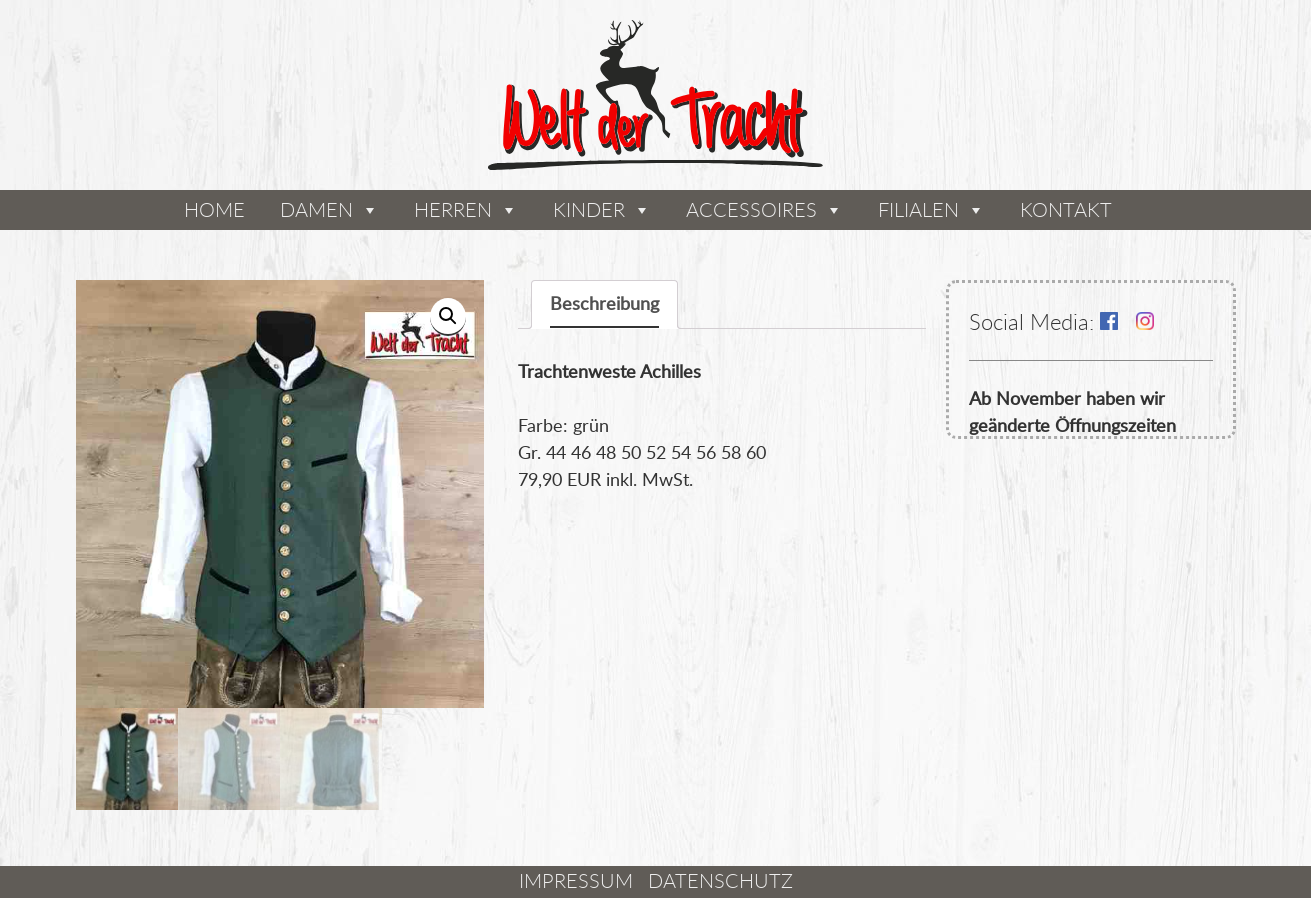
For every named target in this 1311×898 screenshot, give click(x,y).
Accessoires (751, 209)
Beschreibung (604, 303)
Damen (316, 209)
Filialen (918, 209)
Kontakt (1066, 209)
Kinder (589, 209)
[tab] (604, 304)
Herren (453, 209)
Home (214, 209)
